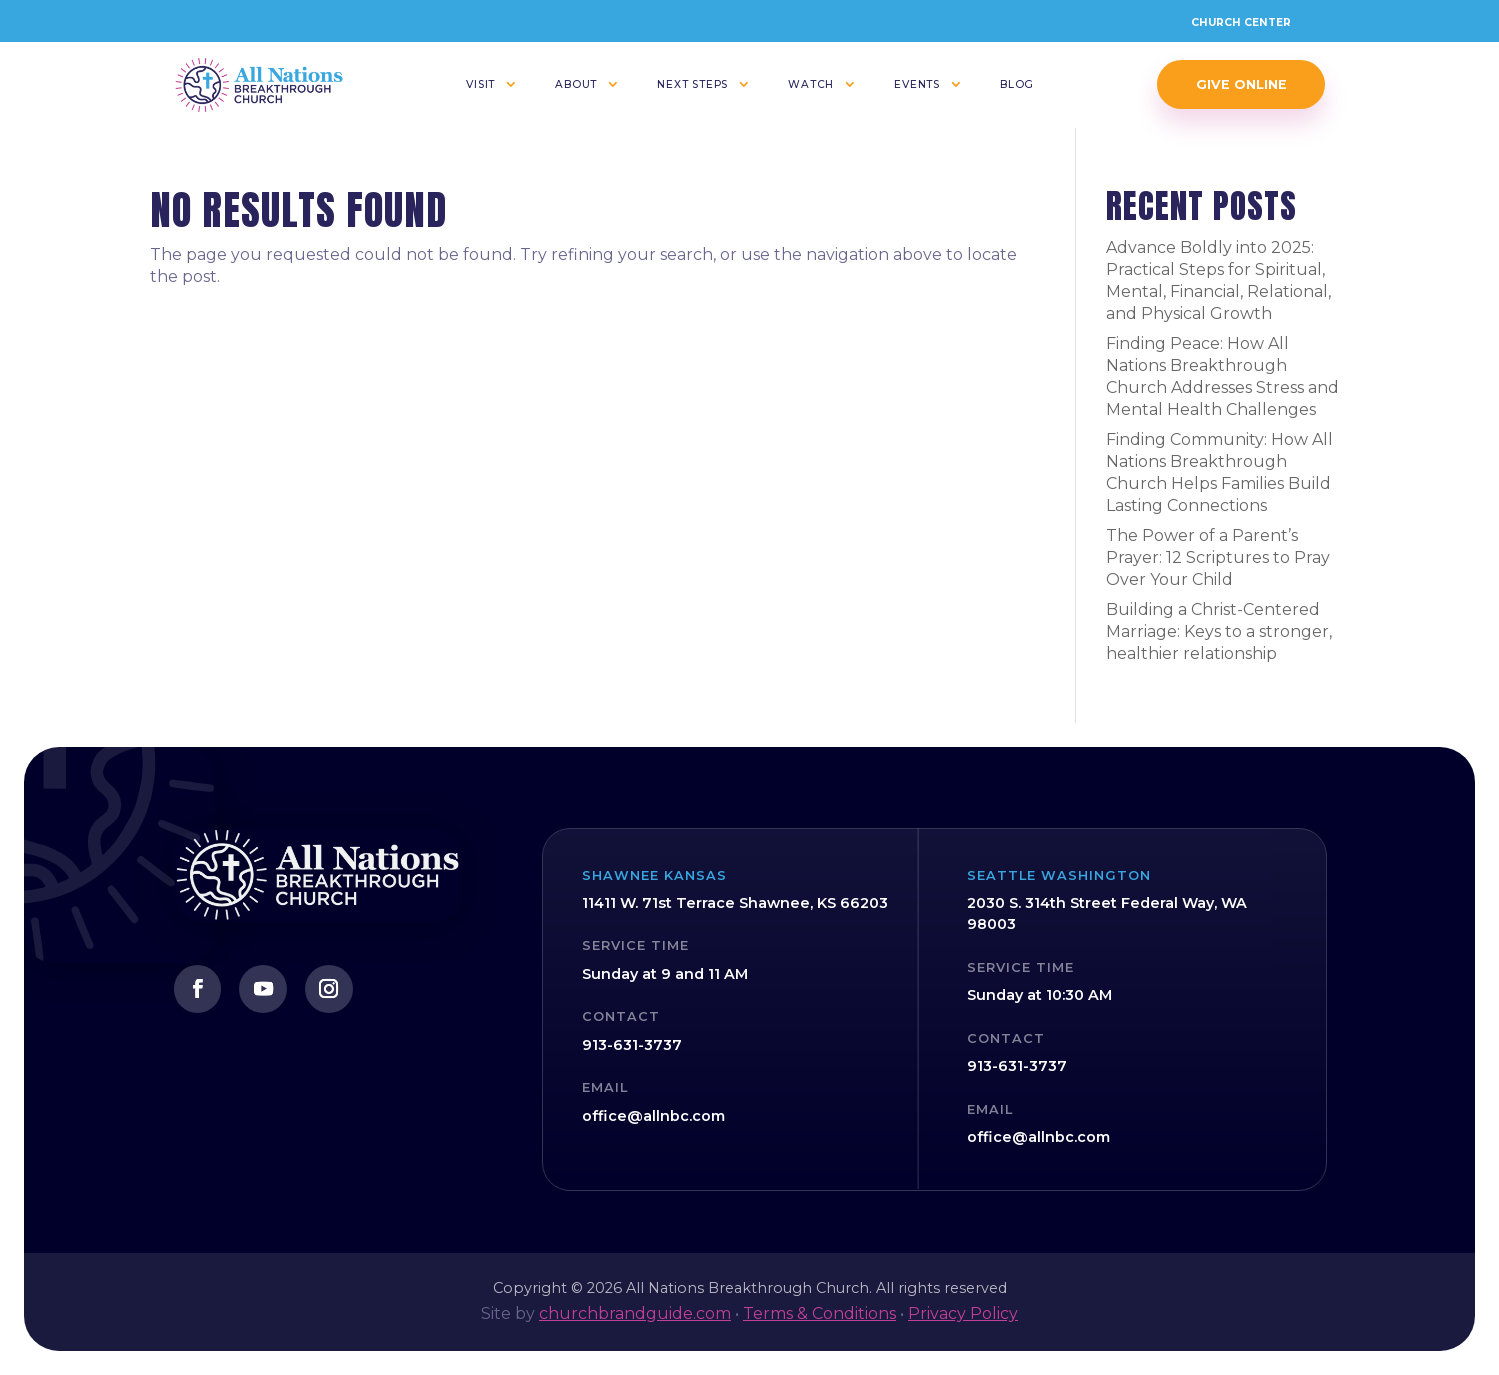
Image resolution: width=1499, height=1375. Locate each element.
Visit (480, 84)
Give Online (1241, 84)
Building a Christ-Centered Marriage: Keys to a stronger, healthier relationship (1219, 631)
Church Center (1241, 22)
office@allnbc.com (653, 1116)
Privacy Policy (963, 1313)
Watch (811, 84)
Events (917, 84)
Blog (1017, 84)
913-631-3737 (632, 1045)
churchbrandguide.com (635, 1313)
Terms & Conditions (819, 1313)
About (576, 84)
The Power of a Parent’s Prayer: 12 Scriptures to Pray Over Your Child (1218, 557)
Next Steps (692, 84)
